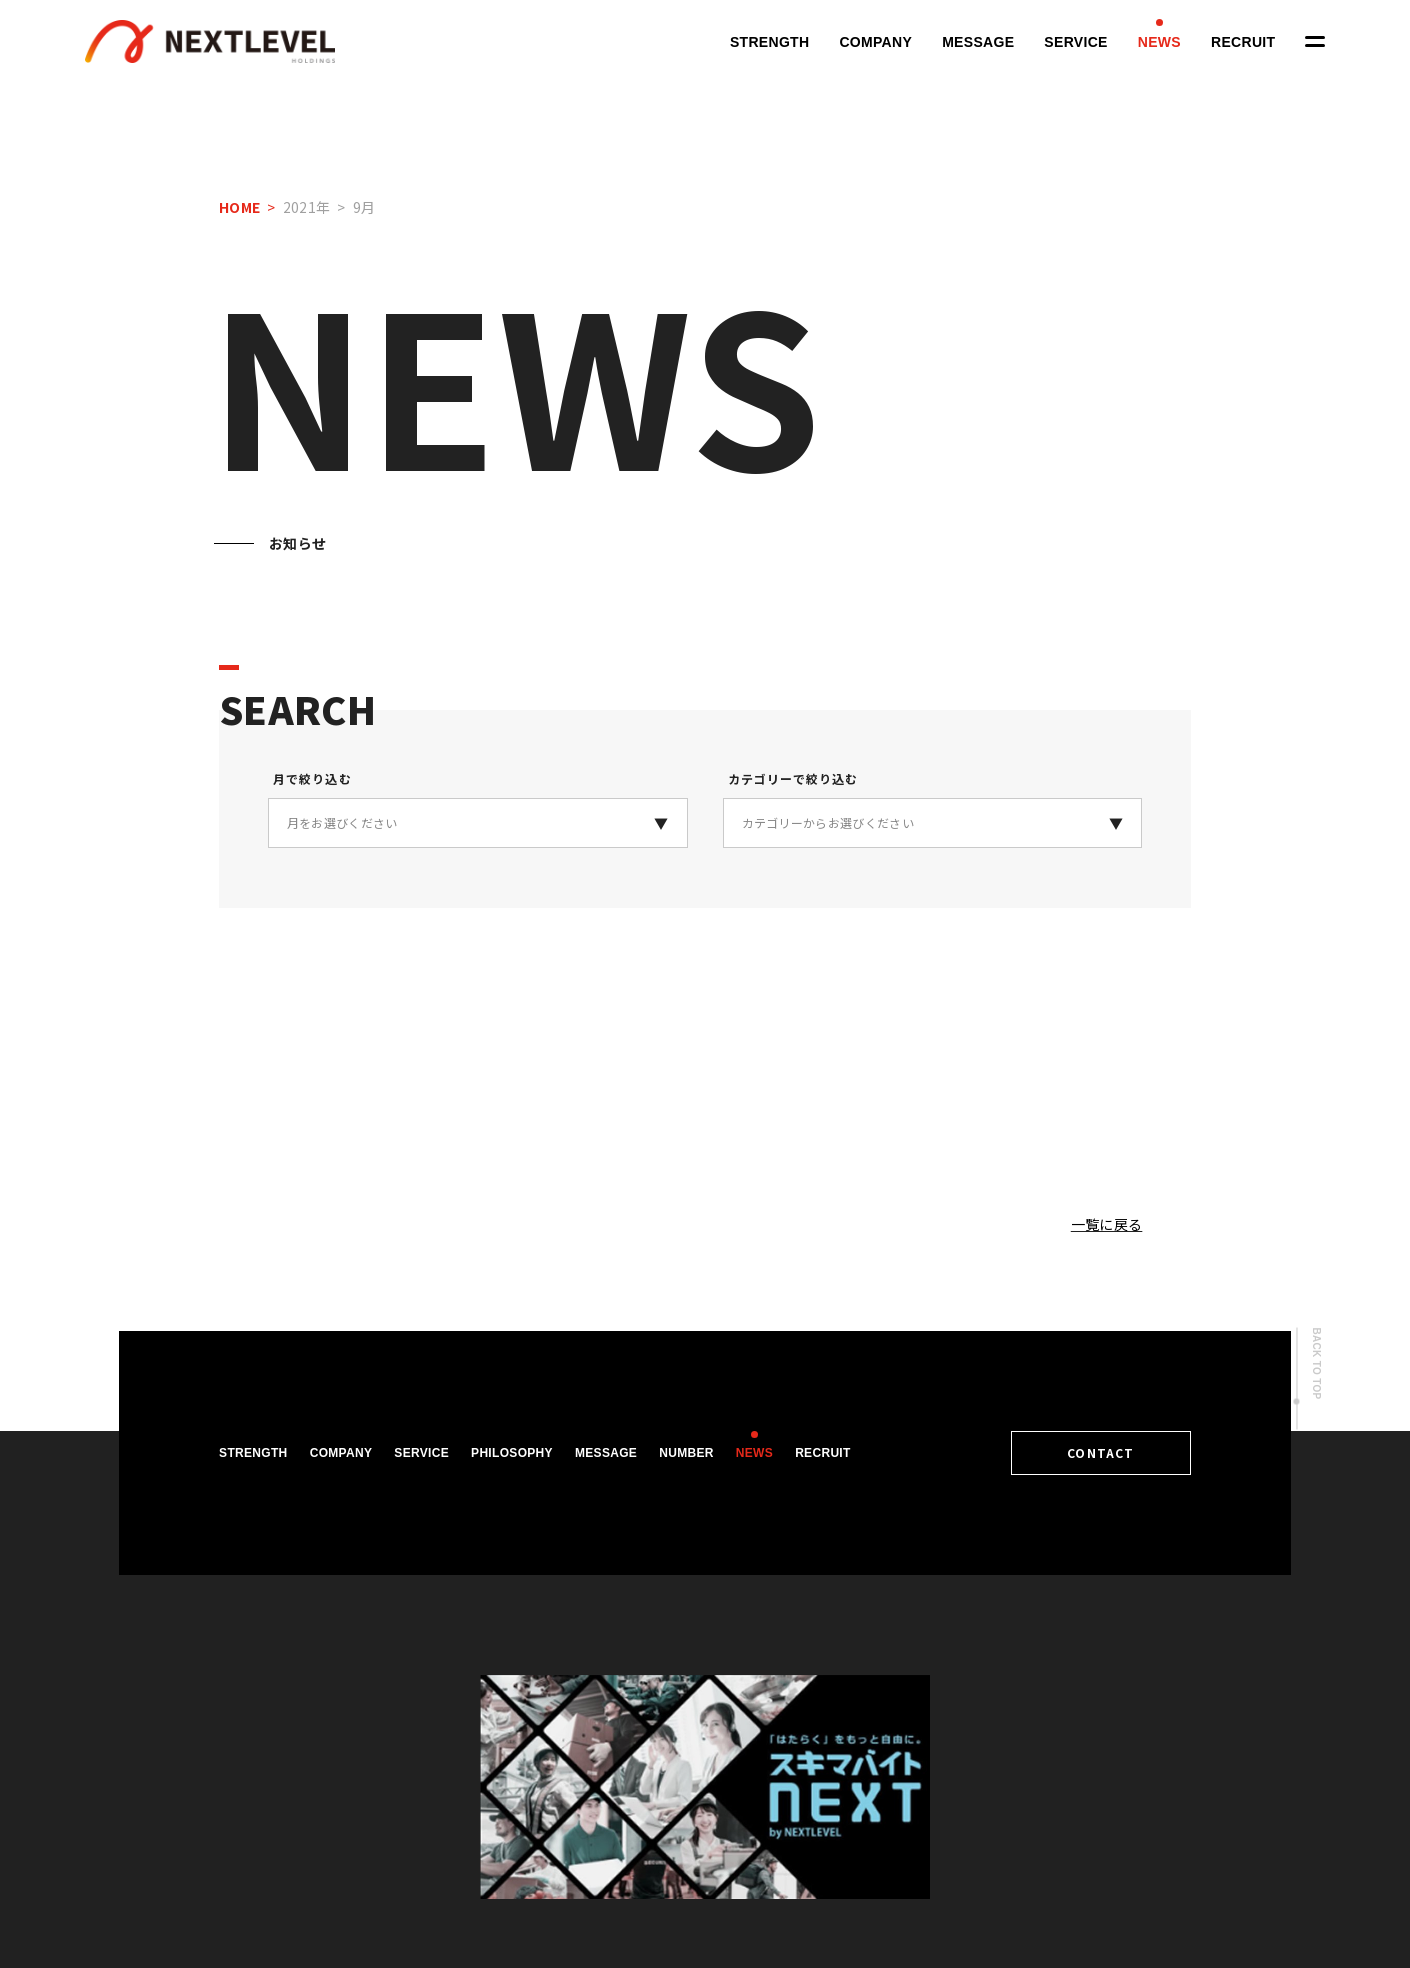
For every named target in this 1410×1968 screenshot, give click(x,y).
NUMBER (686, 1453)
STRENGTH (770, 42)
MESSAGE (978, 42)
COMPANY (875, 42)
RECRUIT (1243, 42)
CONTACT (1100, 1452)
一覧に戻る (1107, 1224)
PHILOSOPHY (512, 1453)
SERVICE (1075, 42)
